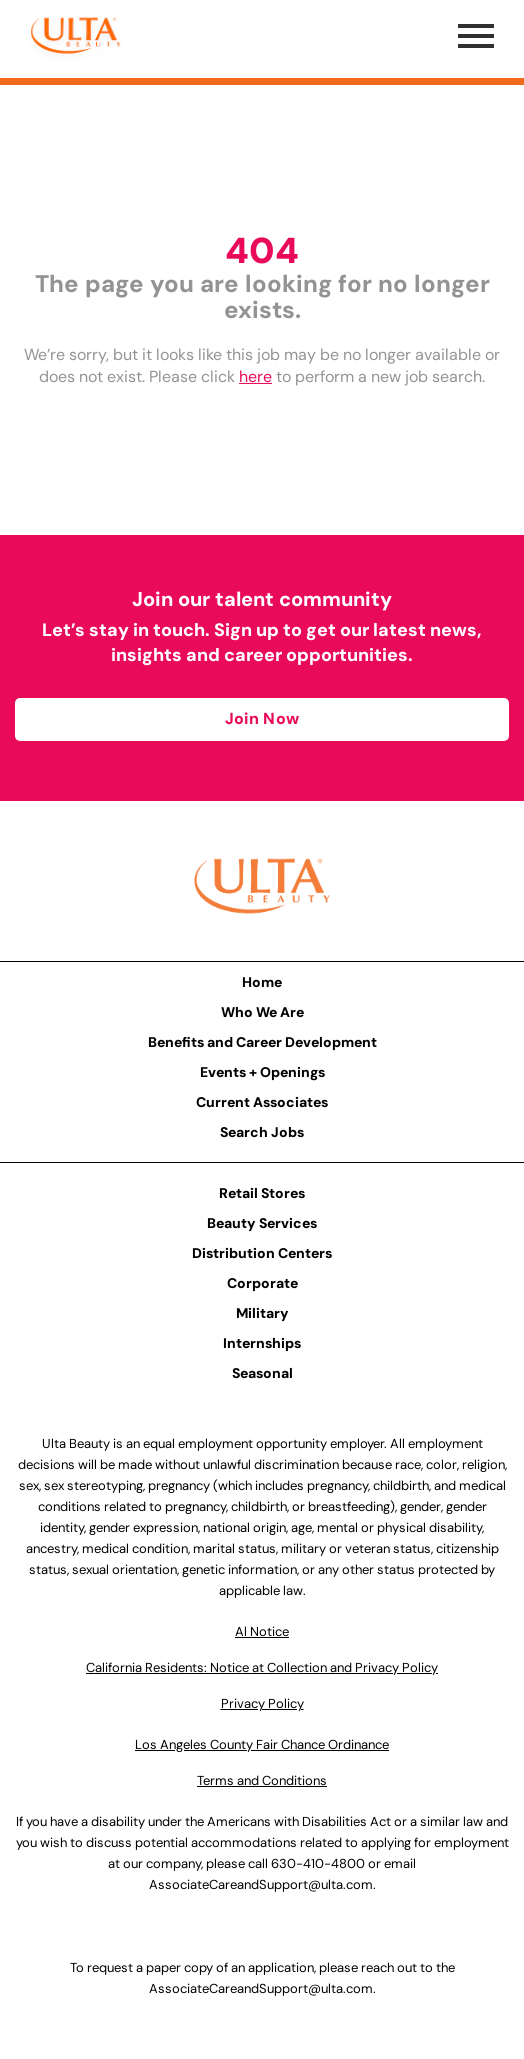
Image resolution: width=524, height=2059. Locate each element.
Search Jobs (262, 1132)
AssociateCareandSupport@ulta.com (261, 1884)
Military (262, 1313)
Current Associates (262, 1102)
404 (262, 250)
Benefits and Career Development (262, 1042)
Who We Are (262, 1012)
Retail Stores (262, 1193)
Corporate (262, 1283)
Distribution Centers (262, 1253)
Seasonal (262, 1373)
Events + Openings (262, 1072)
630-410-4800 (318, 1863)
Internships (262, 1343)
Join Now (262, 718)
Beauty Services (262, 1223)
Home (262, 982)
